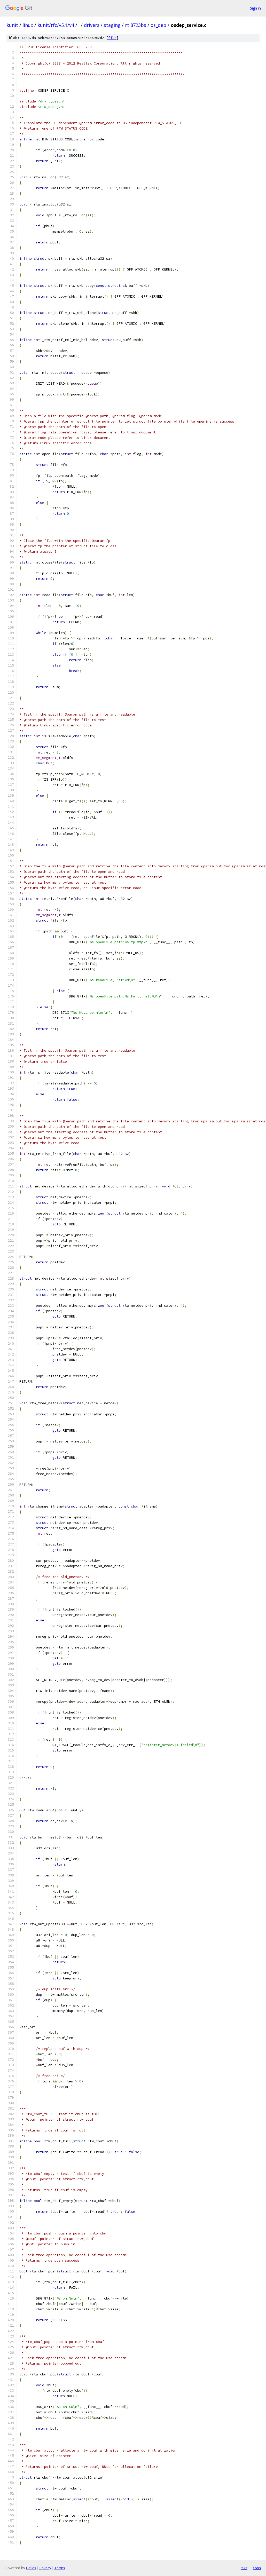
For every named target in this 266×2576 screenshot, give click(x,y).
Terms (59, 2567)
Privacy (45, 2567)
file (112, 38)
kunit (12, 25)
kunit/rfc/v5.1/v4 (55, 25)
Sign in (255, 8)
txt (244, 2567)
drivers (91, 25)
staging (112, 25)
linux (27, 25)
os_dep (158, 25)
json (257, 2567)
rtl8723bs (135, 25)
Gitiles (31, 2567)
